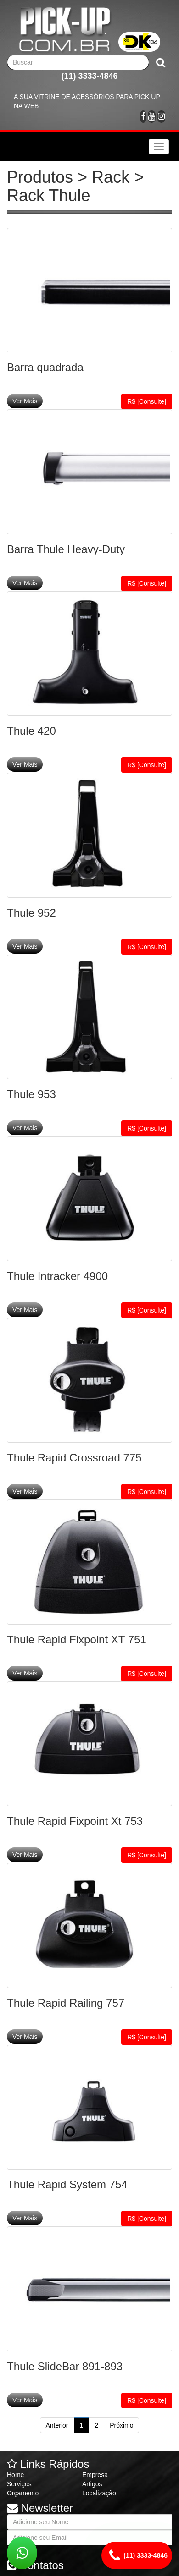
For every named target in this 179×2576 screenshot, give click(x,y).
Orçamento (23, 2493)
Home (15, 2474)
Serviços (19, 2484)
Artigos (92, 2484)
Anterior (57, 2425)
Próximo (121, 2425)
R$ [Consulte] (146, 401)
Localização (99, 2493)
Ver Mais (24, 401)
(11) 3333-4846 (89, 76)
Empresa (95, 2474)
